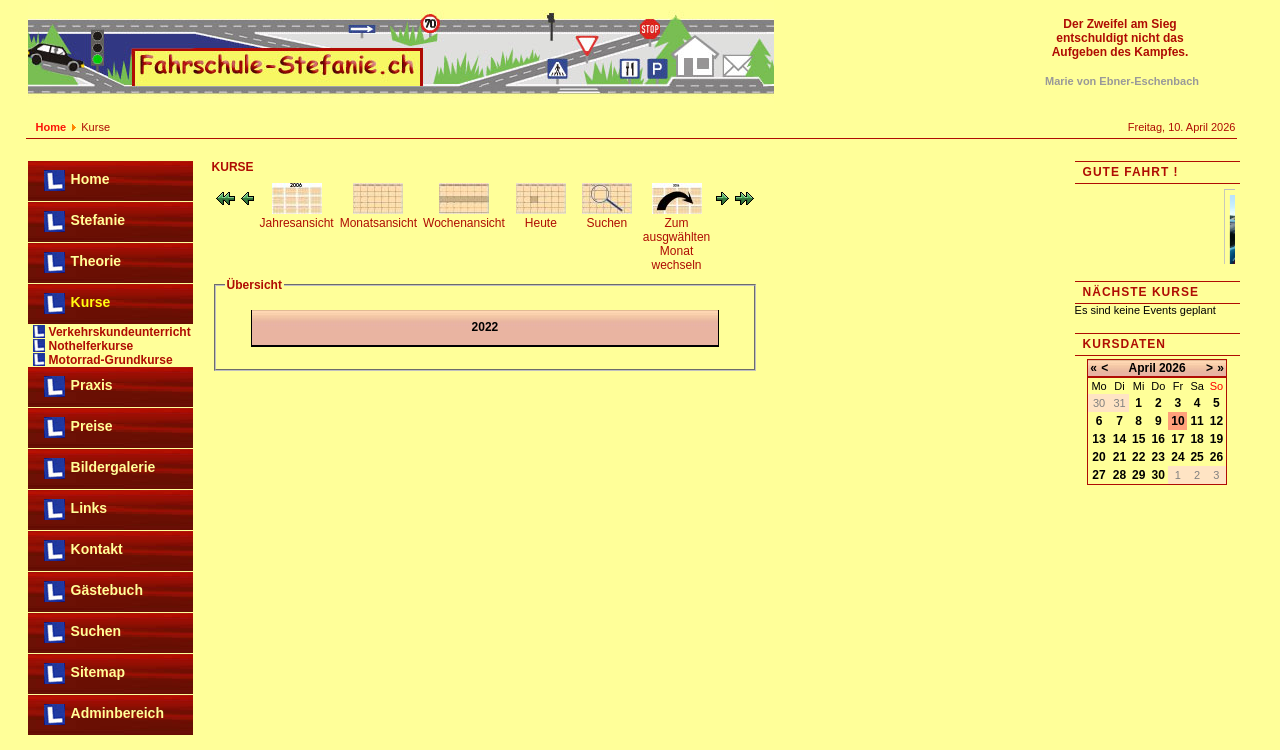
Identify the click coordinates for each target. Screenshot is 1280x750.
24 (1177, 457)
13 (1098, 439)
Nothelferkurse (91, 346)
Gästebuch (107, 590)
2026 (1172, 368)
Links (89, 508)
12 (1216, 421)
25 (1196, 457)
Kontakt (97, 549)
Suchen (96, 631)
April (1142, 368)
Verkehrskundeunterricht (120, 332)
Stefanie (98, 220)
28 (1119, 475)
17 (1177, 439)
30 (1158, 475)
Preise (92, 426)
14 (1119, 439)
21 (1119, 457)
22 (1138, 457)
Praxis (92, 385)
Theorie (96, 261)
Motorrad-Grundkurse (111, 360)
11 (1196, 421)
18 (1196, 439)
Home (51, 127)
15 (1138, 439)
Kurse (91, 302)
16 (1158, 439)
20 (1098, 457)
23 (1158, 457)
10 (1177, 421)
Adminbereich (117, 713)
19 (1216, 439)
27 (1098, 475)
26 (1216, 457)
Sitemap (98, 672)
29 (1138, 475)
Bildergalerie (113, 467)
